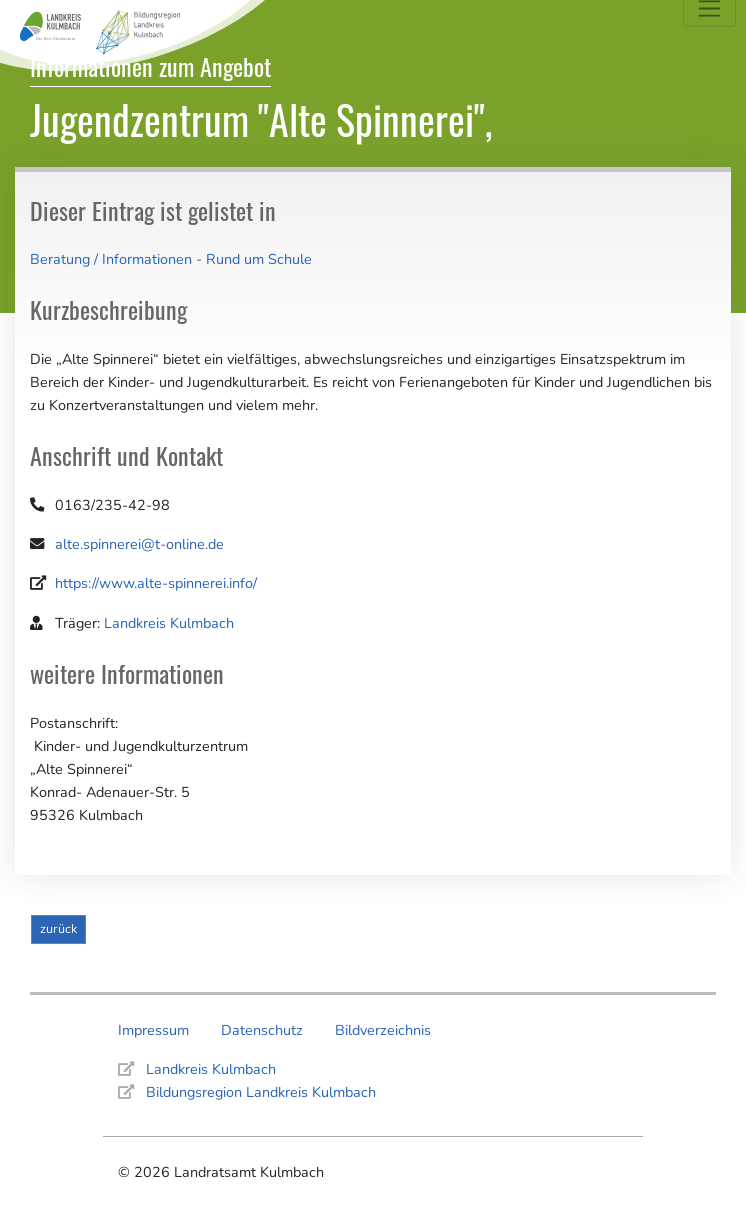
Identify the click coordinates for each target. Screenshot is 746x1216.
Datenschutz (262, 1030)
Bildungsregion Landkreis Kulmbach (261, 1092)
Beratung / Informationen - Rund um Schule (171, 259)
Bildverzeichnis (383, 1030)
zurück (58, 928)
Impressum (153, 1030)
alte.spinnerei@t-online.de (139, 544)
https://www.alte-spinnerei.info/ (156, 583)
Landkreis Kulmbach (169, 623)
